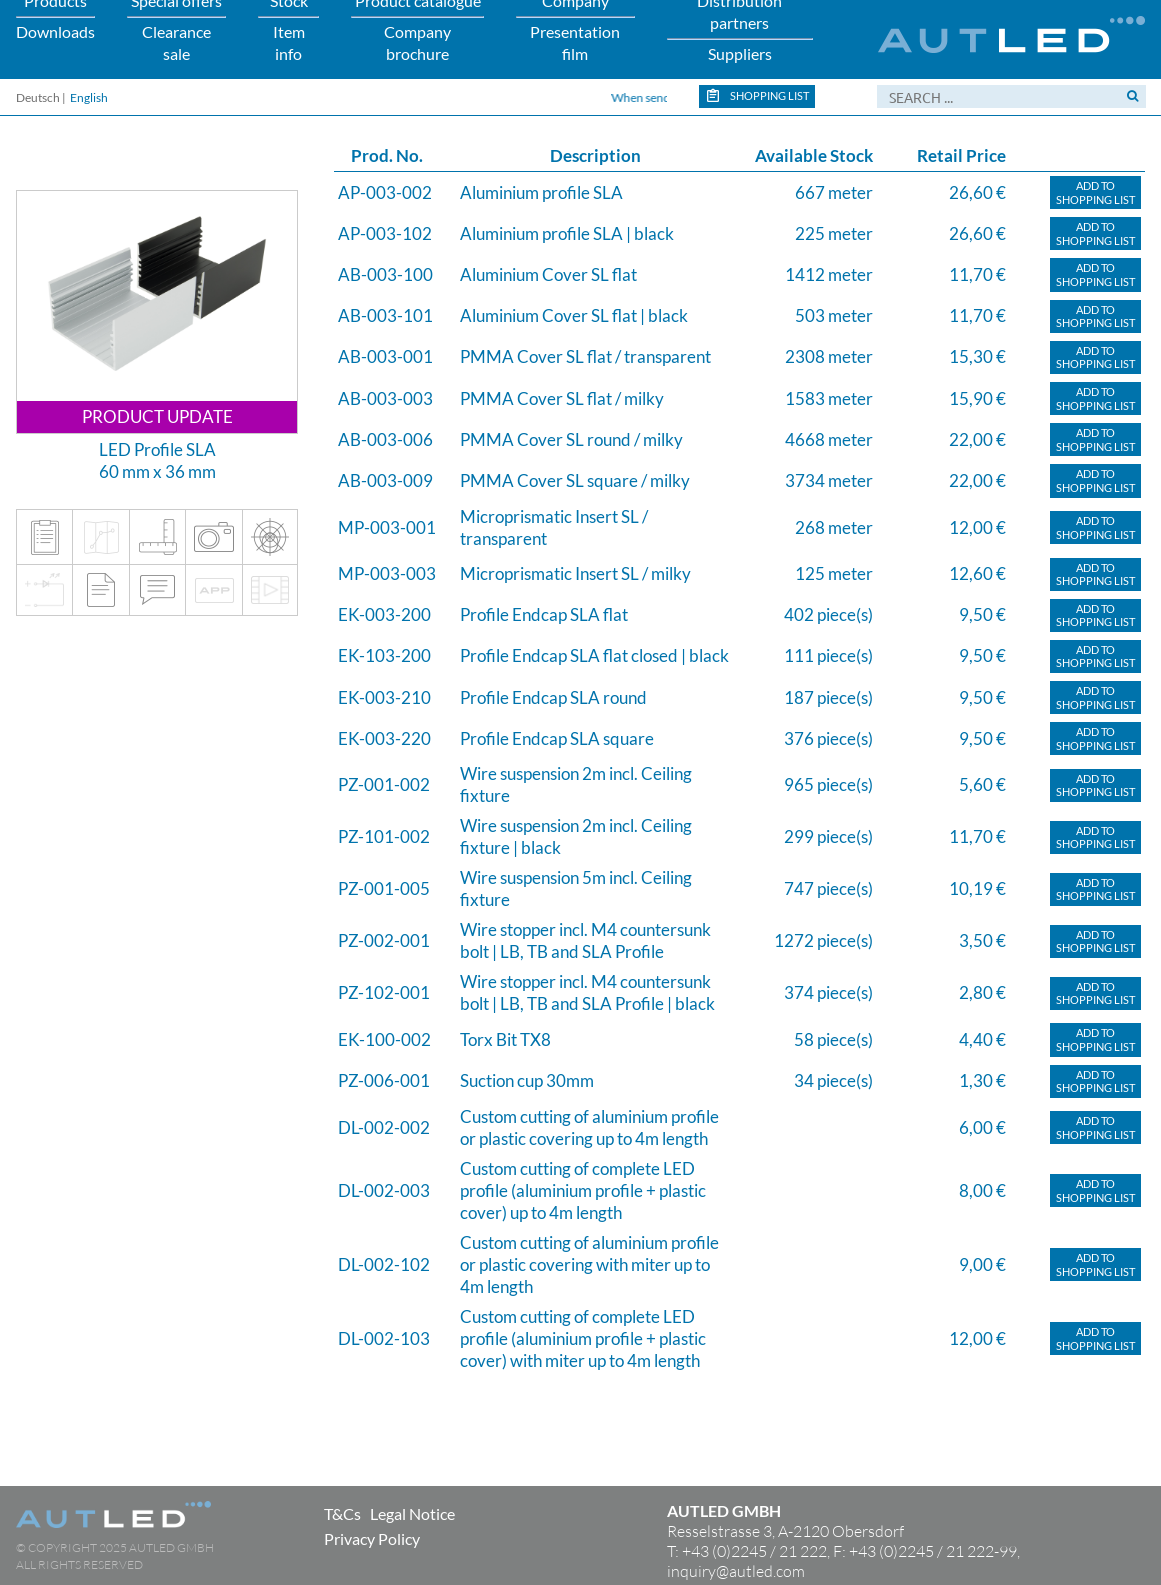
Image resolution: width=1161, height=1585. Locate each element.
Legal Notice (412, 1513)
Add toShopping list (1095, 192)
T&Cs (342, 1513)
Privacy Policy (372, 1538)
